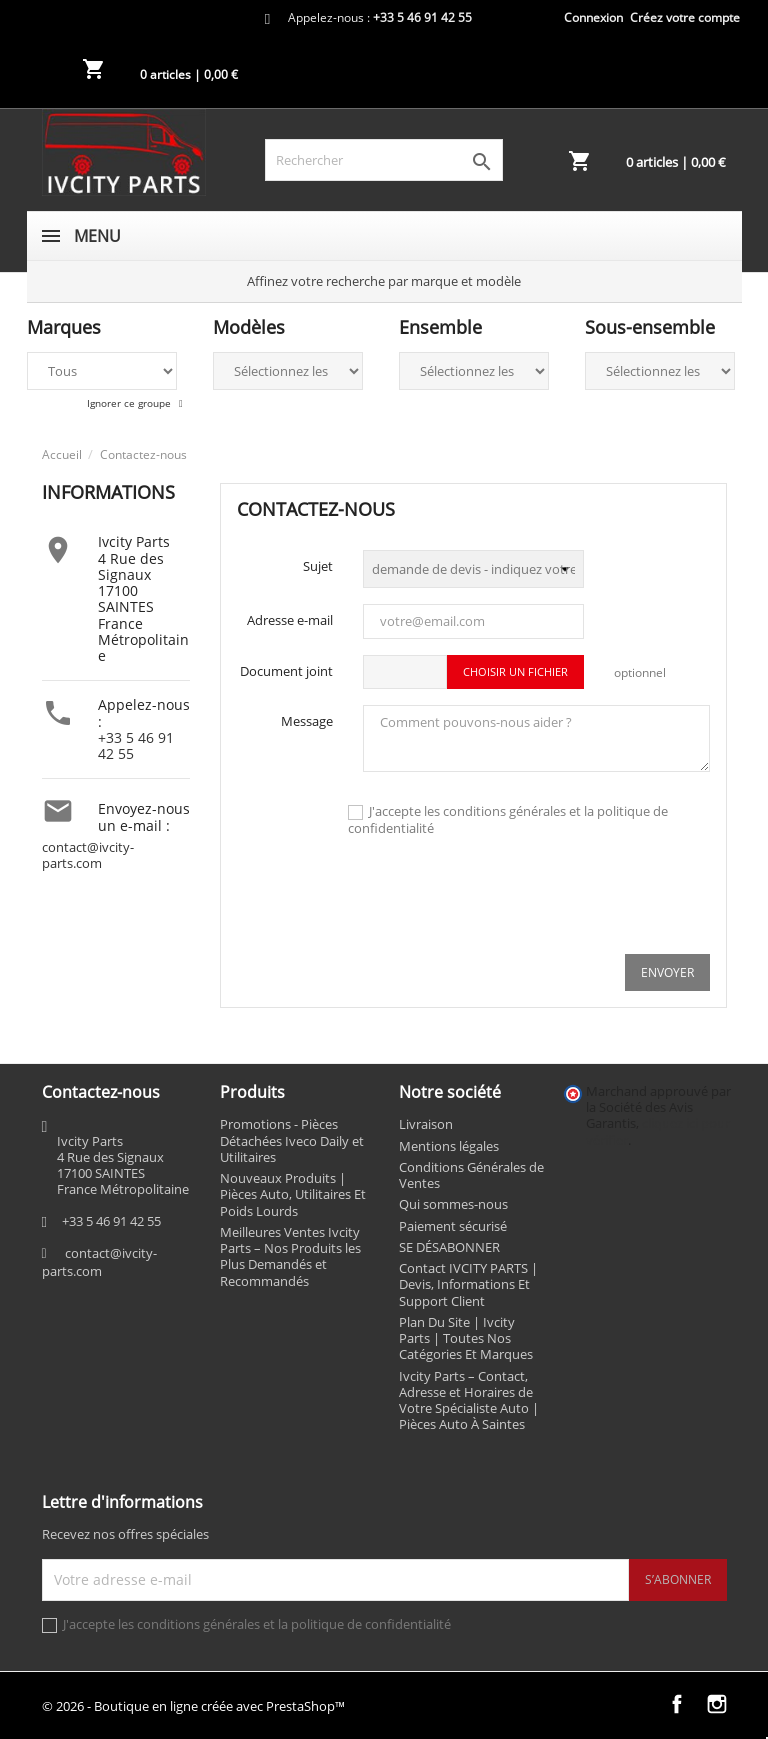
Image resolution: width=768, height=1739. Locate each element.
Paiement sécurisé (453, 1226)
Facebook (677, 1704)
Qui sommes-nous (453, 1204)
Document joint (286, 671)
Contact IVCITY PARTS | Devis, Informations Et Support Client (468, 1284)
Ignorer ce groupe (130, 403)
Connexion (593, 17)
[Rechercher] (384, 160)
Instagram (717, 1704)
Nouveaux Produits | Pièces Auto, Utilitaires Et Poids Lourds (293, 1194)
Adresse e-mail (290, 620)
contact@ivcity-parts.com (88, 855)
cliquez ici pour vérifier (658, 1131)
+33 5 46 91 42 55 (136, 745)
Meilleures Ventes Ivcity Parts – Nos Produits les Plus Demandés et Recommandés (290, 1256)
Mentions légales (449, 1146)
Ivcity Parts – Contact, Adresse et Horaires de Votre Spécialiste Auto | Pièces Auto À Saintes (469, 1400)
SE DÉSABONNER (449, 1247)
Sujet (318, 566)
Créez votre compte (685, 17)
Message (307, 721)
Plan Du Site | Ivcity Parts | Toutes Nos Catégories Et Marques (466, 1338)
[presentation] (558, 899)
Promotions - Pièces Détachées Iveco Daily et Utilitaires (292, 1140)
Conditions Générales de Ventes (471, 1175)
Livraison (426, 1124)
